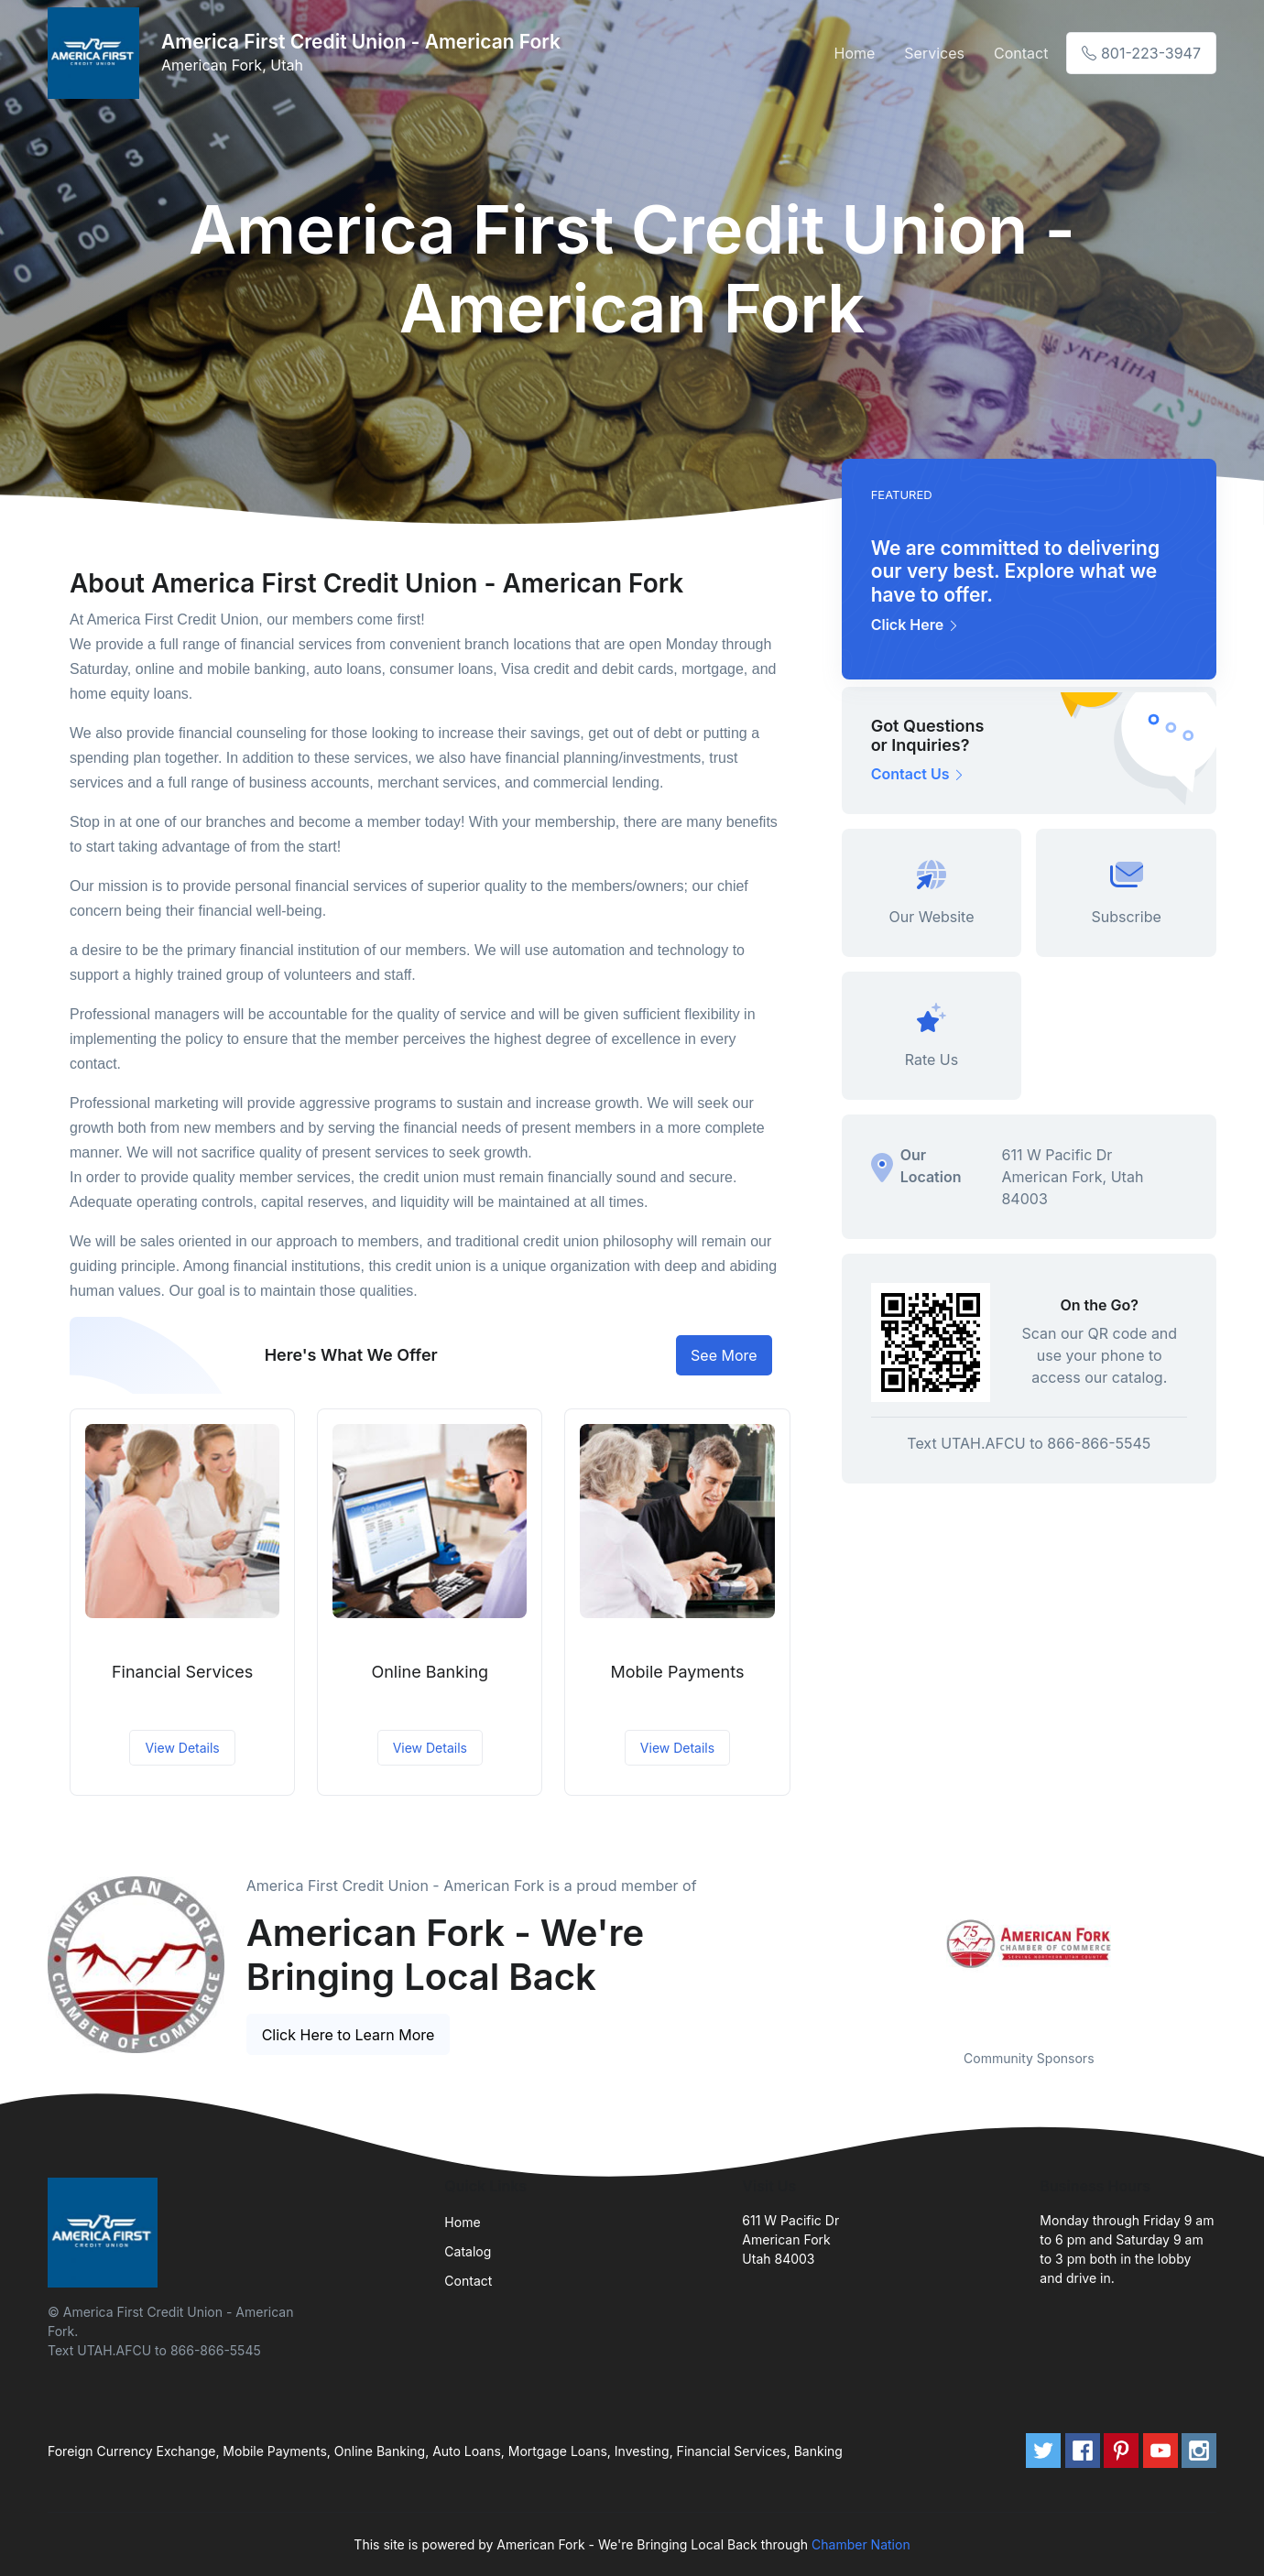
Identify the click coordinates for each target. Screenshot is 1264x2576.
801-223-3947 (1141, 53)
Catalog (467, 2251)
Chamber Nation (861, 2544)
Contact (1021, 53)
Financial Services (182, 1671)
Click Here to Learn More (348, 2035)
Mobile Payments (678, 1671)
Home (855, 53)
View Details (182, 1747)
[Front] (97, 53)
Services (934, 53)
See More (724, 1355)
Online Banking (429, 1671)
